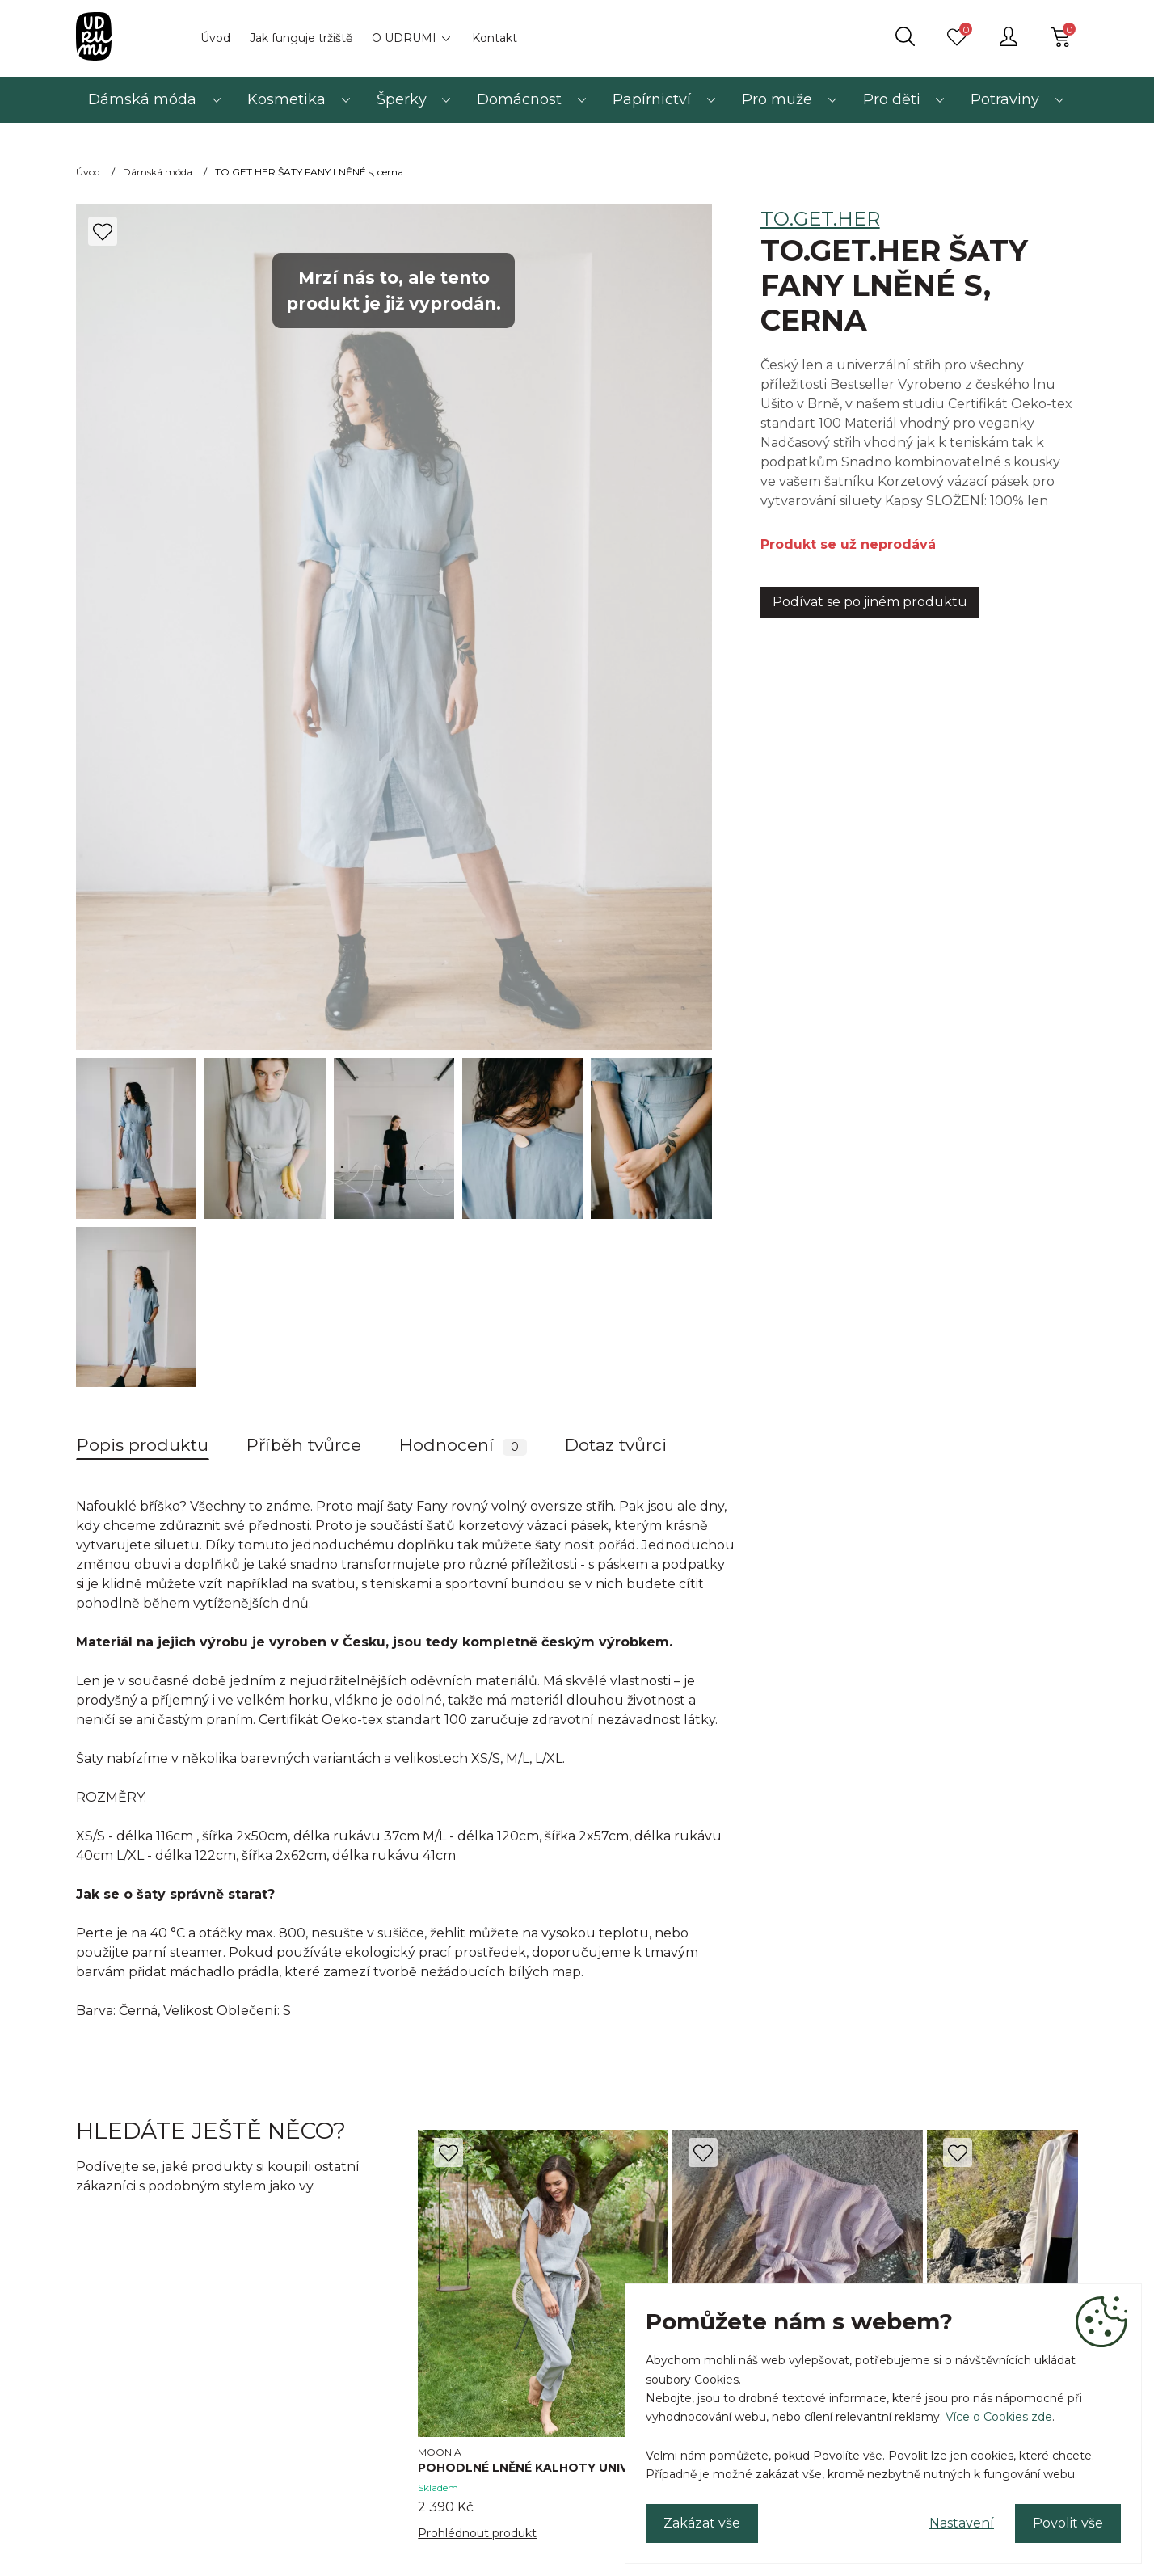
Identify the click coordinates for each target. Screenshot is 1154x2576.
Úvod (215, 38)
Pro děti (891, 99)
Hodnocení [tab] (463, 1445)
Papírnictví (652, 99)
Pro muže (777, 99)
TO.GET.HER (820, 218)
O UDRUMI (404, 38)
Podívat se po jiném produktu (870, 601)
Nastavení (961, 2523)
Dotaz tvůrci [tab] (616, 1445)
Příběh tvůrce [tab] (303, 1445)
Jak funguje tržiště (301, 38)
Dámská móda (142, 99)
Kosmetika (286, 99)
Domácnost (519, 99)
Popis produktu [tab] (142, 1445)
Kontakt (494, 38)
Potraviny (1005, 99)
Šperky (402, 99)
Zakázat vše (701, 2523)
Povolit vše (1068, 2523)
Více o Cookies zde (999, 2416)
